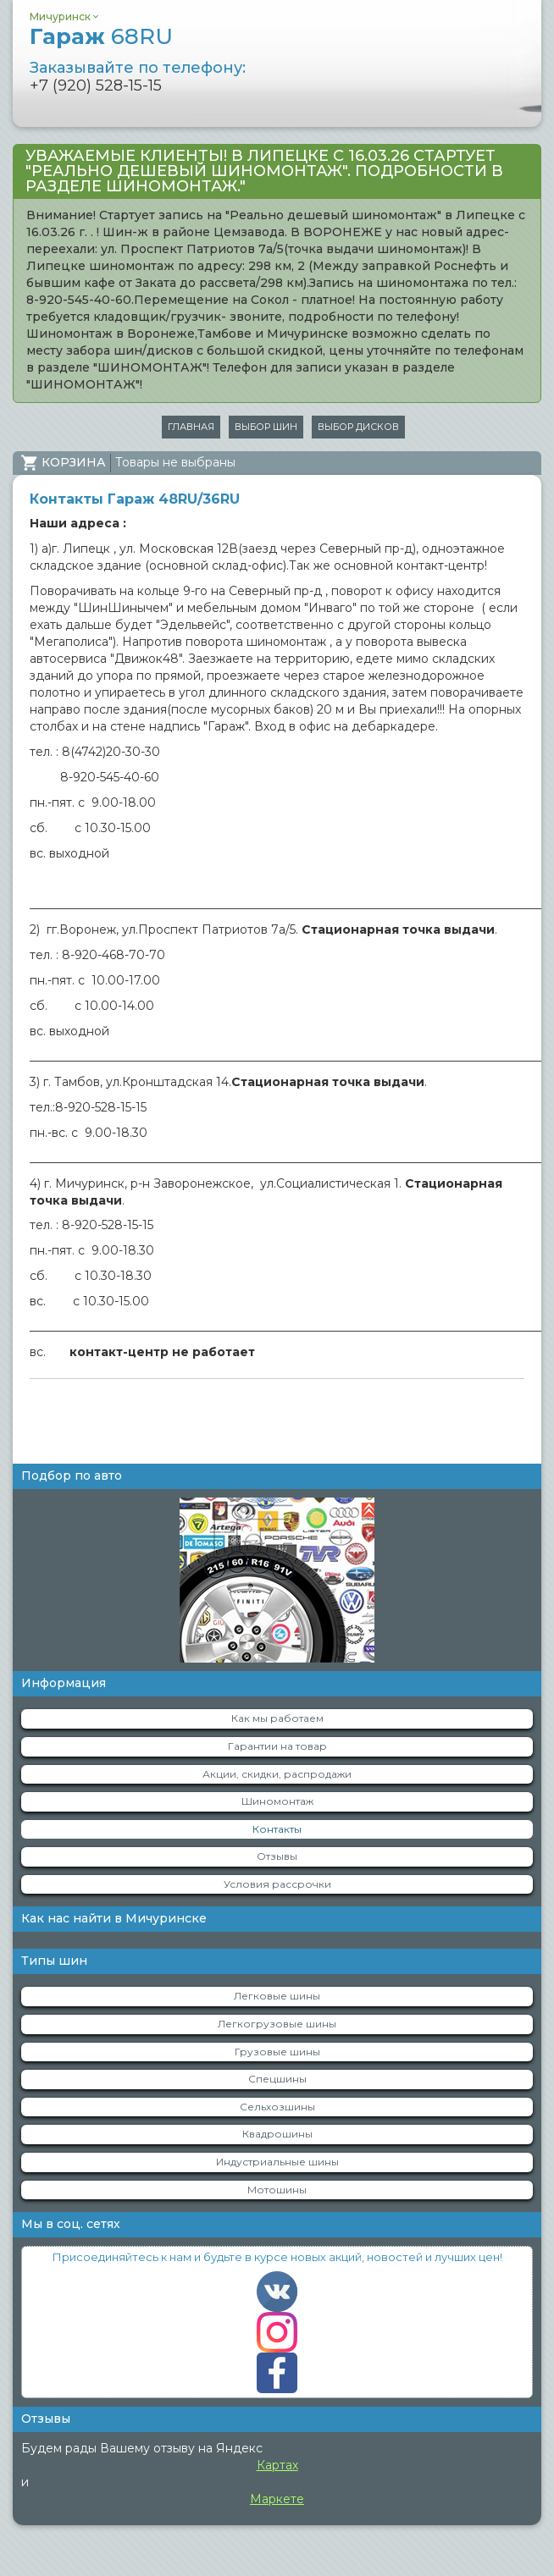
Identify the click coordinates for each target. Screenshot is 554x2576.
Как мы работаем (277, 1718)
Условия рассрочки (277, 1884)
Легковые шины (277, 1995)
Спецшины (277, 2078)
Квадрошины (277, 2133)
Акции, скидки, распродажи (277, 1774)
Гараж (101, 36)
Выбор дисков (358, 427)
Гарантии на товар (277, 1746)
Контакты (277, 1829)
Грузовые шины (277, 2051)
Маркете (277, 2499)
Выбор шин (266, 427)
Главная (191, 427)
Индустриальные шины (277, 2161)
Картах (277, 2465)
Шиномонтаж (277, 1801)
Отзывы (277, 1856)
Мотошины (277, 2189)
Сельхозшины (277, 2106)
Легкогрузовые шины (277, 2023)
